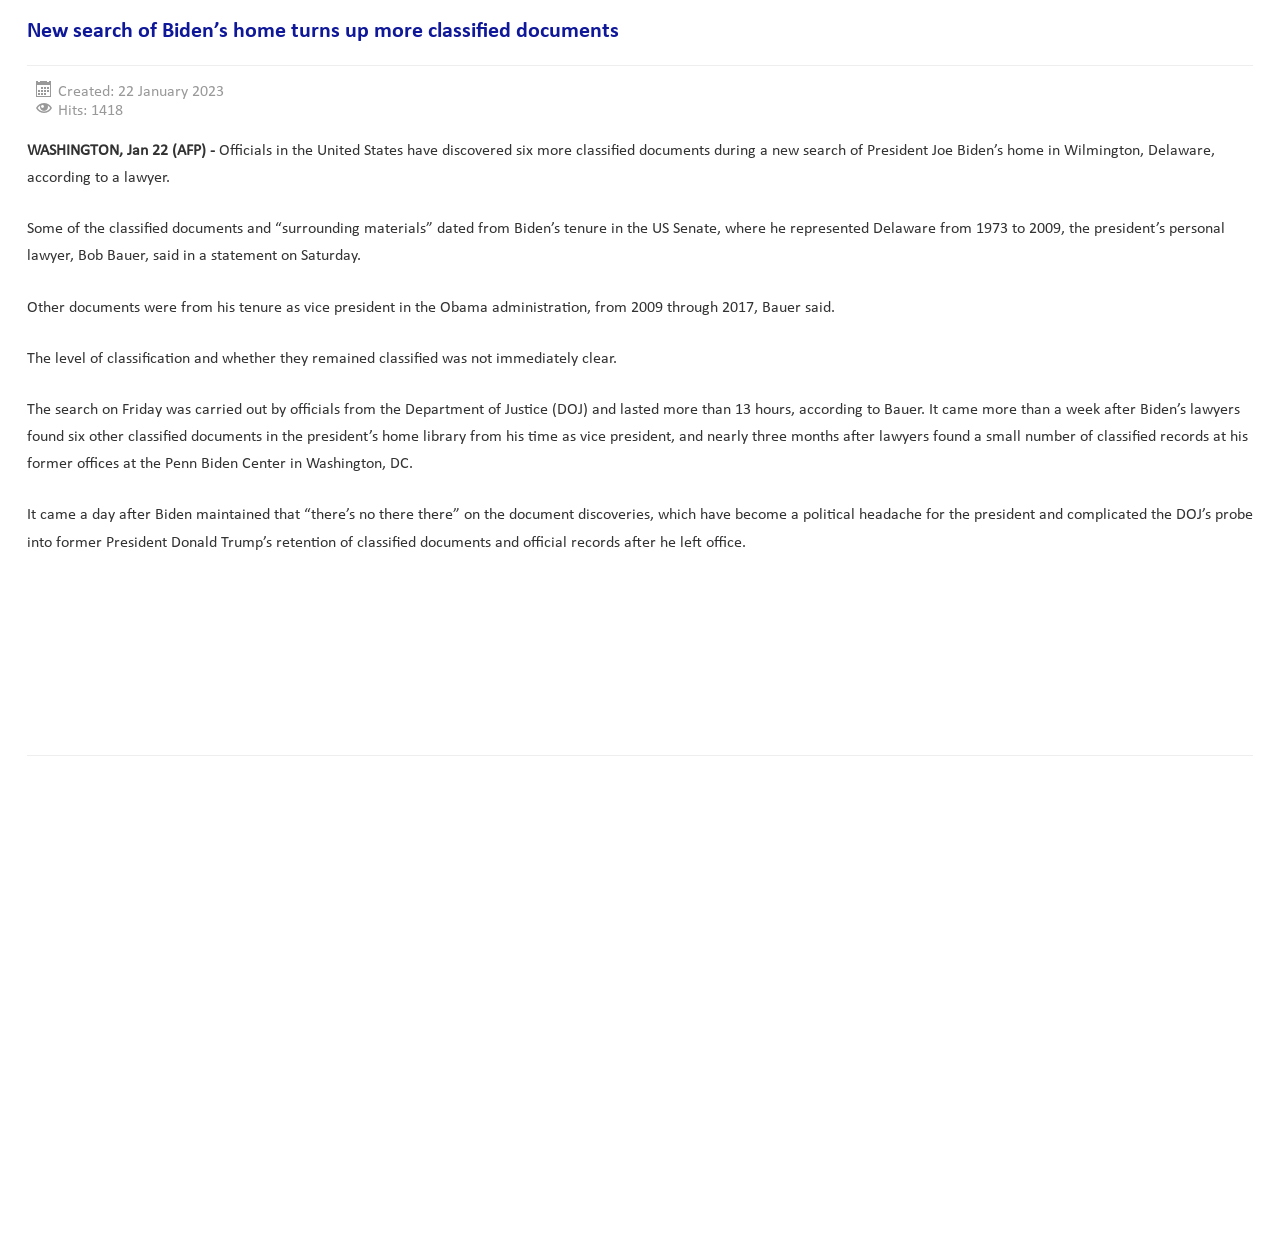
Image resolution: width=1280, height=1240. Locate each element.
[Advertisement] (391, 677)
